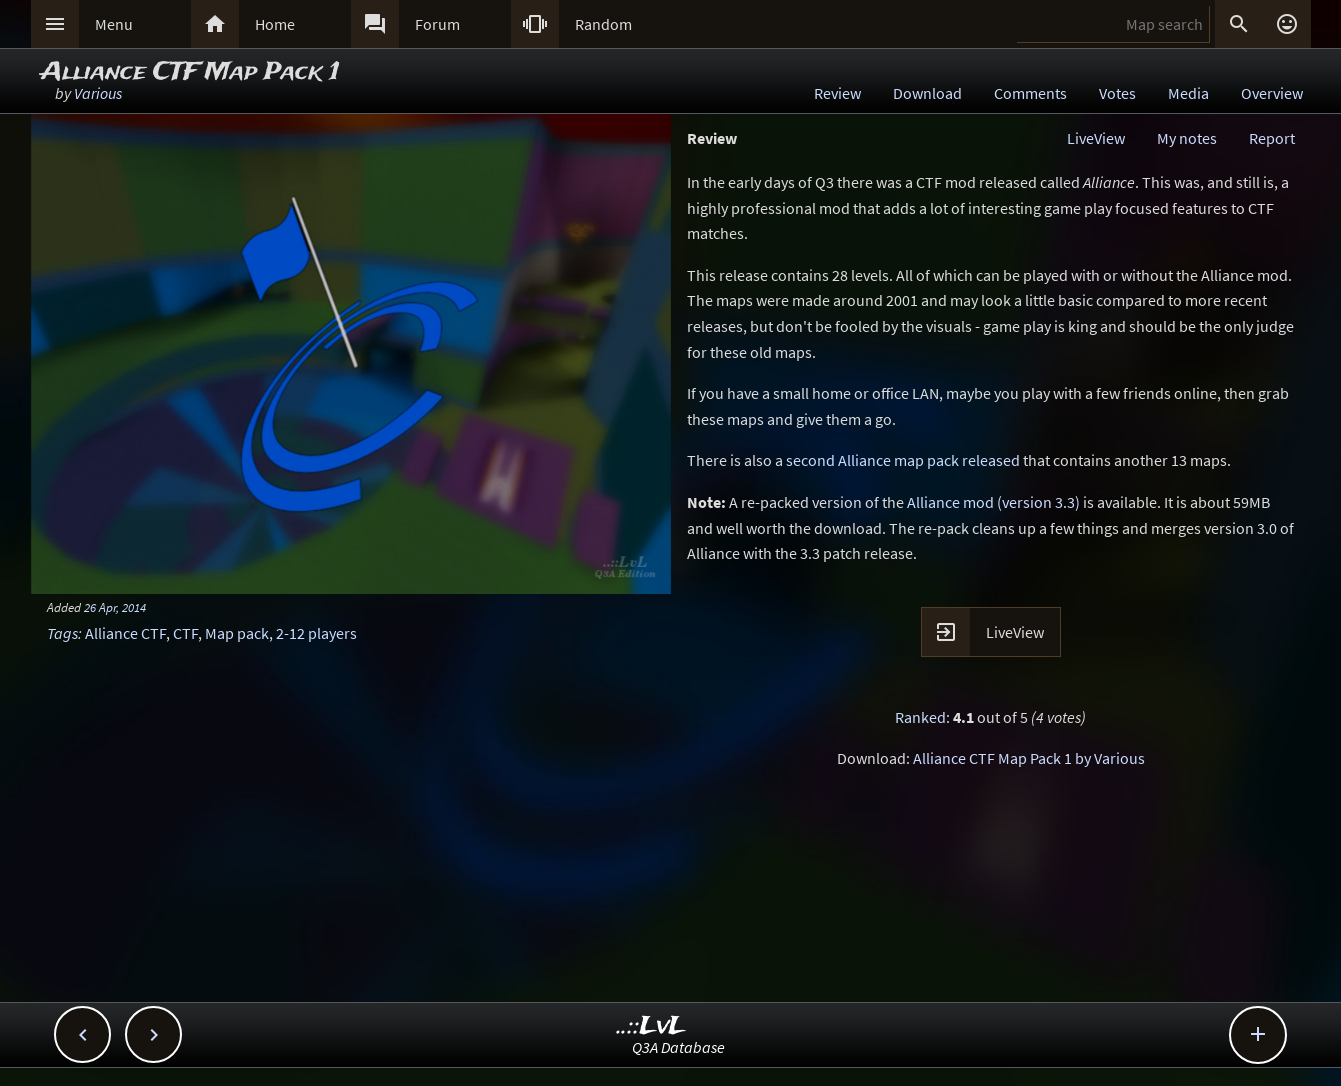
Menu (114, 24)
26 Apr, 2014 (115, 607)
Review (837, 93)
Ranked (920, 717)
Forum (437, 24)
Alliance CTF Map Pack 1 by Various (1029, 758)
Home (275, 24)
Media (1188, 93)
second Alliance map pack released (903, 460)
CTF (185, 633)
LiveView (1096, 138)
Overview (1272, 93)
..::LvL (651, 1026)
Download (927, 93)
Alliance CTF (125, 633)
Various (98, 93)
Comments (1030, 93)
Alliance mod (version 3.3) (993, 502)
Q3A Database (678, 1047)
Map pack (237, 633)
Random (603, 24)
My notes (1187, 138)
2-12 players (316, 633)
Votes (1117, 93)
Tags (62, 633)
